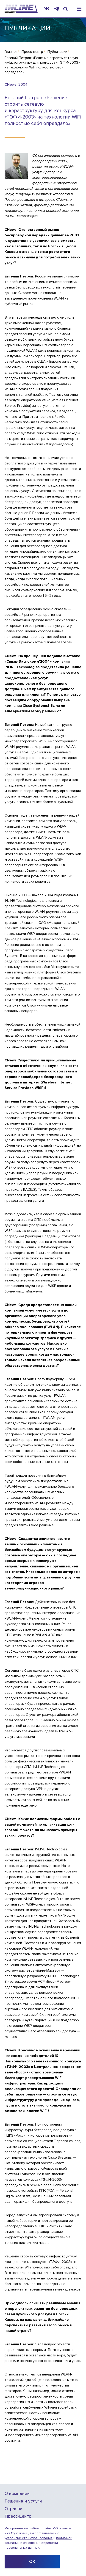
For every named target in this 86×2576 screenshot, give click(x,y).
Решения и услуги (23, 2501)
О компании (17, 2493)
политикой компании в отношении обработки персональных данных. (38, 2543)
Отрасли (13, 2508)
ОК (32, 2561)
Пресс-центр (18, 2516)
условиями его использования (29, 2538)
